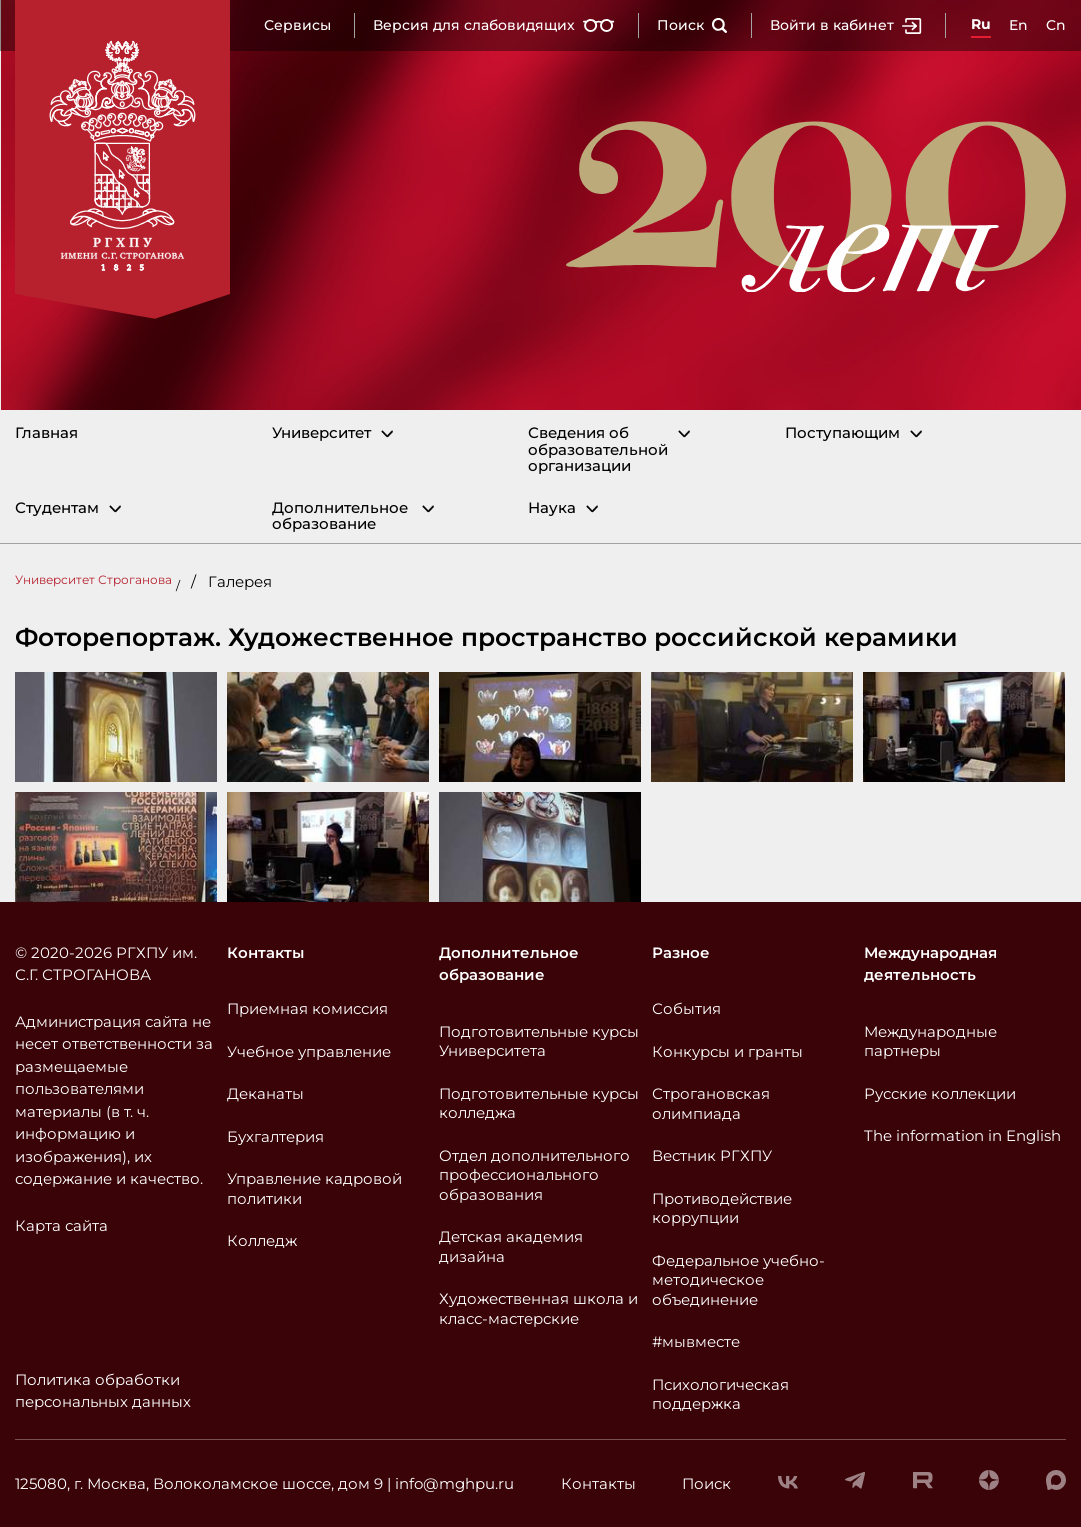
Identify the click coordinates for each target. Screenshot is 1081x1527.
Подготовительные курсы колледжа (539, 1103)
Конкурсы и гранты (727, 1051)
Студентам (57, 508)
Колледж (262, 1240)
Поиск (692, 25)
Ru (981, 24)
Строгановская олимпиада (711, 1103)
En (1018, 25)
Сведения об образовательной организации (598, 450)
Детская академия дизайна (511, 1246)
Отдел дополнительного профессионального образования (534, 1175)
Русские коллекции (940, 1093)
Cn (1056, 25)
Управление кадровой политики (314, 1188)
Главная (46, 433)
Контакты (265, 952)
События (686, 1008)
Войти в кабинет (846, 25)
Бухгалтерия (275, 1136)
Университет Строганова (93, 579)
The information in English (962, 1135)
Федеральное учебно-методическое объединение (738, 1280)
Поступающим (842, 433)
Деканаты (265, 1093)
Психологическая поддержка (720, 1394)
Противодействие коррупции (722, 1208)
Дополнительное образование (340, 516)
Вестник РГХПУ (712, 1155)
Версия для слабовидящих (494, 25)
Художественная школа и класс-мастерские (538, 1308)
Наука (552, 508)
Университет (321, 433)
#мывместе (696, 1341)
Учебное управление (309, 1051)
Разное (681, 952)
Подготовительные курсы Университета (539, 1041)
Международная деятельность (930, 964)
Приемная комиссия (307, 1008)
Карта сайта (61, 1225)
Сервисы (297, 25)
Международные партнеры (930, 1041)
